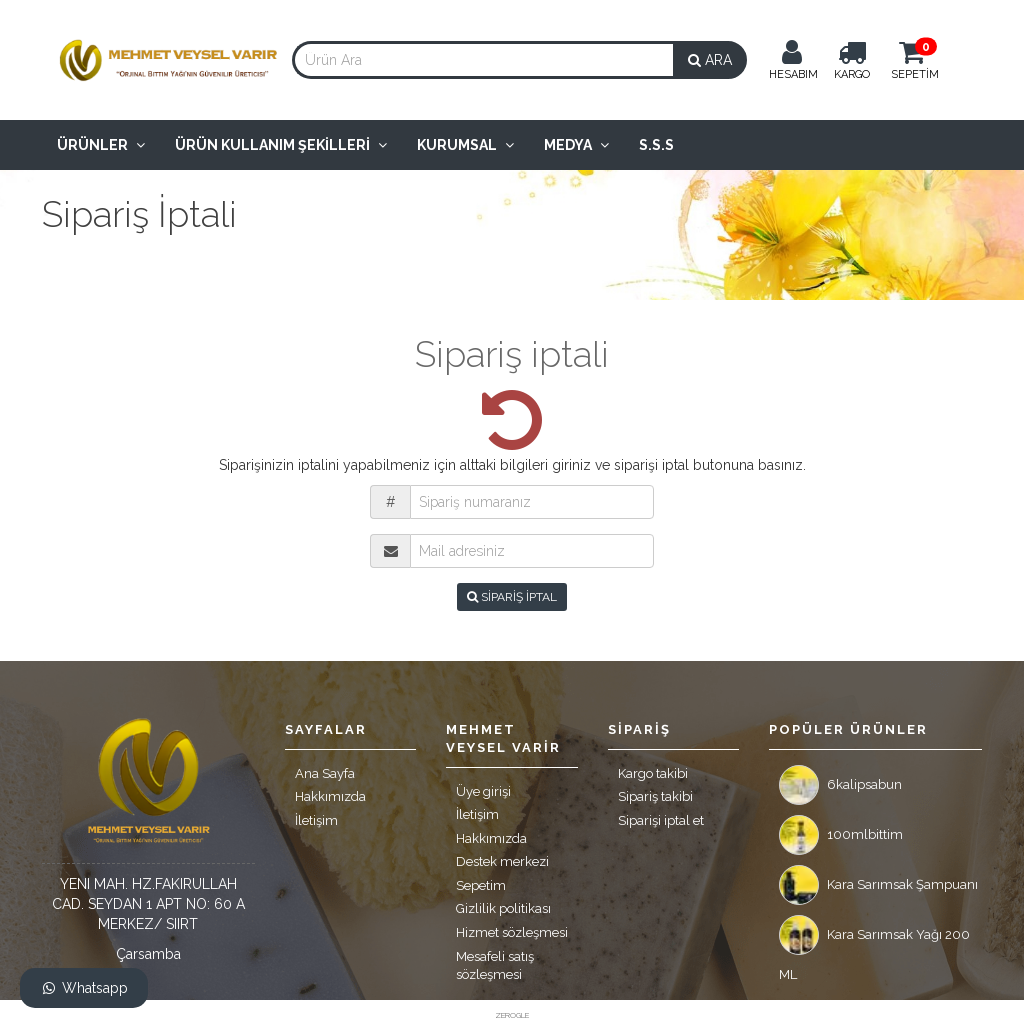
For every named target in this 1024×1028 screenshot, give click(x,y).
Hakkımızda (330, 796)
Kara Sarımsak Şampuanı (878, 885)
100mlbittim (841, 835)
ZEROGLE (512, 1015)
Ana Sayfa (325, 773)
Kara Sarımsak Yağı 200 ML (874, 940)
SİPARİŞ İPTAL (512, 597)
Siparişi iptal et (661, 820)
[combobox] (483, 60)
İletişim (316, 820)
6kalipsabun (840, 785)
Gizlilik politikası (503, 908)
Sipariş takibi (655, 796)
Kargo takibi (653, 773)
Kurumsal (465, 145)
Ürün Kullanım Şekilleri (281, 145)
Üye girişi (483, 791)
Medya (576, 145)
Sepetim (481, 885)
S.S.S (656, 145)
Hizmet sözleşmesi (512, 932)
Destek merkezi (502, 861)
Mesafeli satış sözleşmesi (495, 966)
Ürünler (101, 145)
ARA (710, 60)
